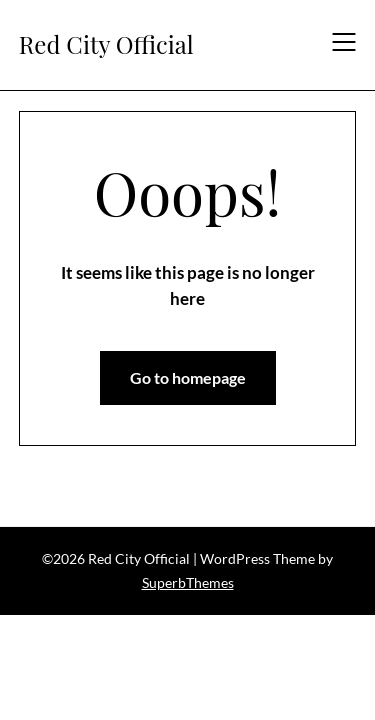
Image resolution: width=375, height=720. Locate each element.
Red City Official (106, 44)
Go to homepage (188, 377)
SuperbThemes (188, 582)
